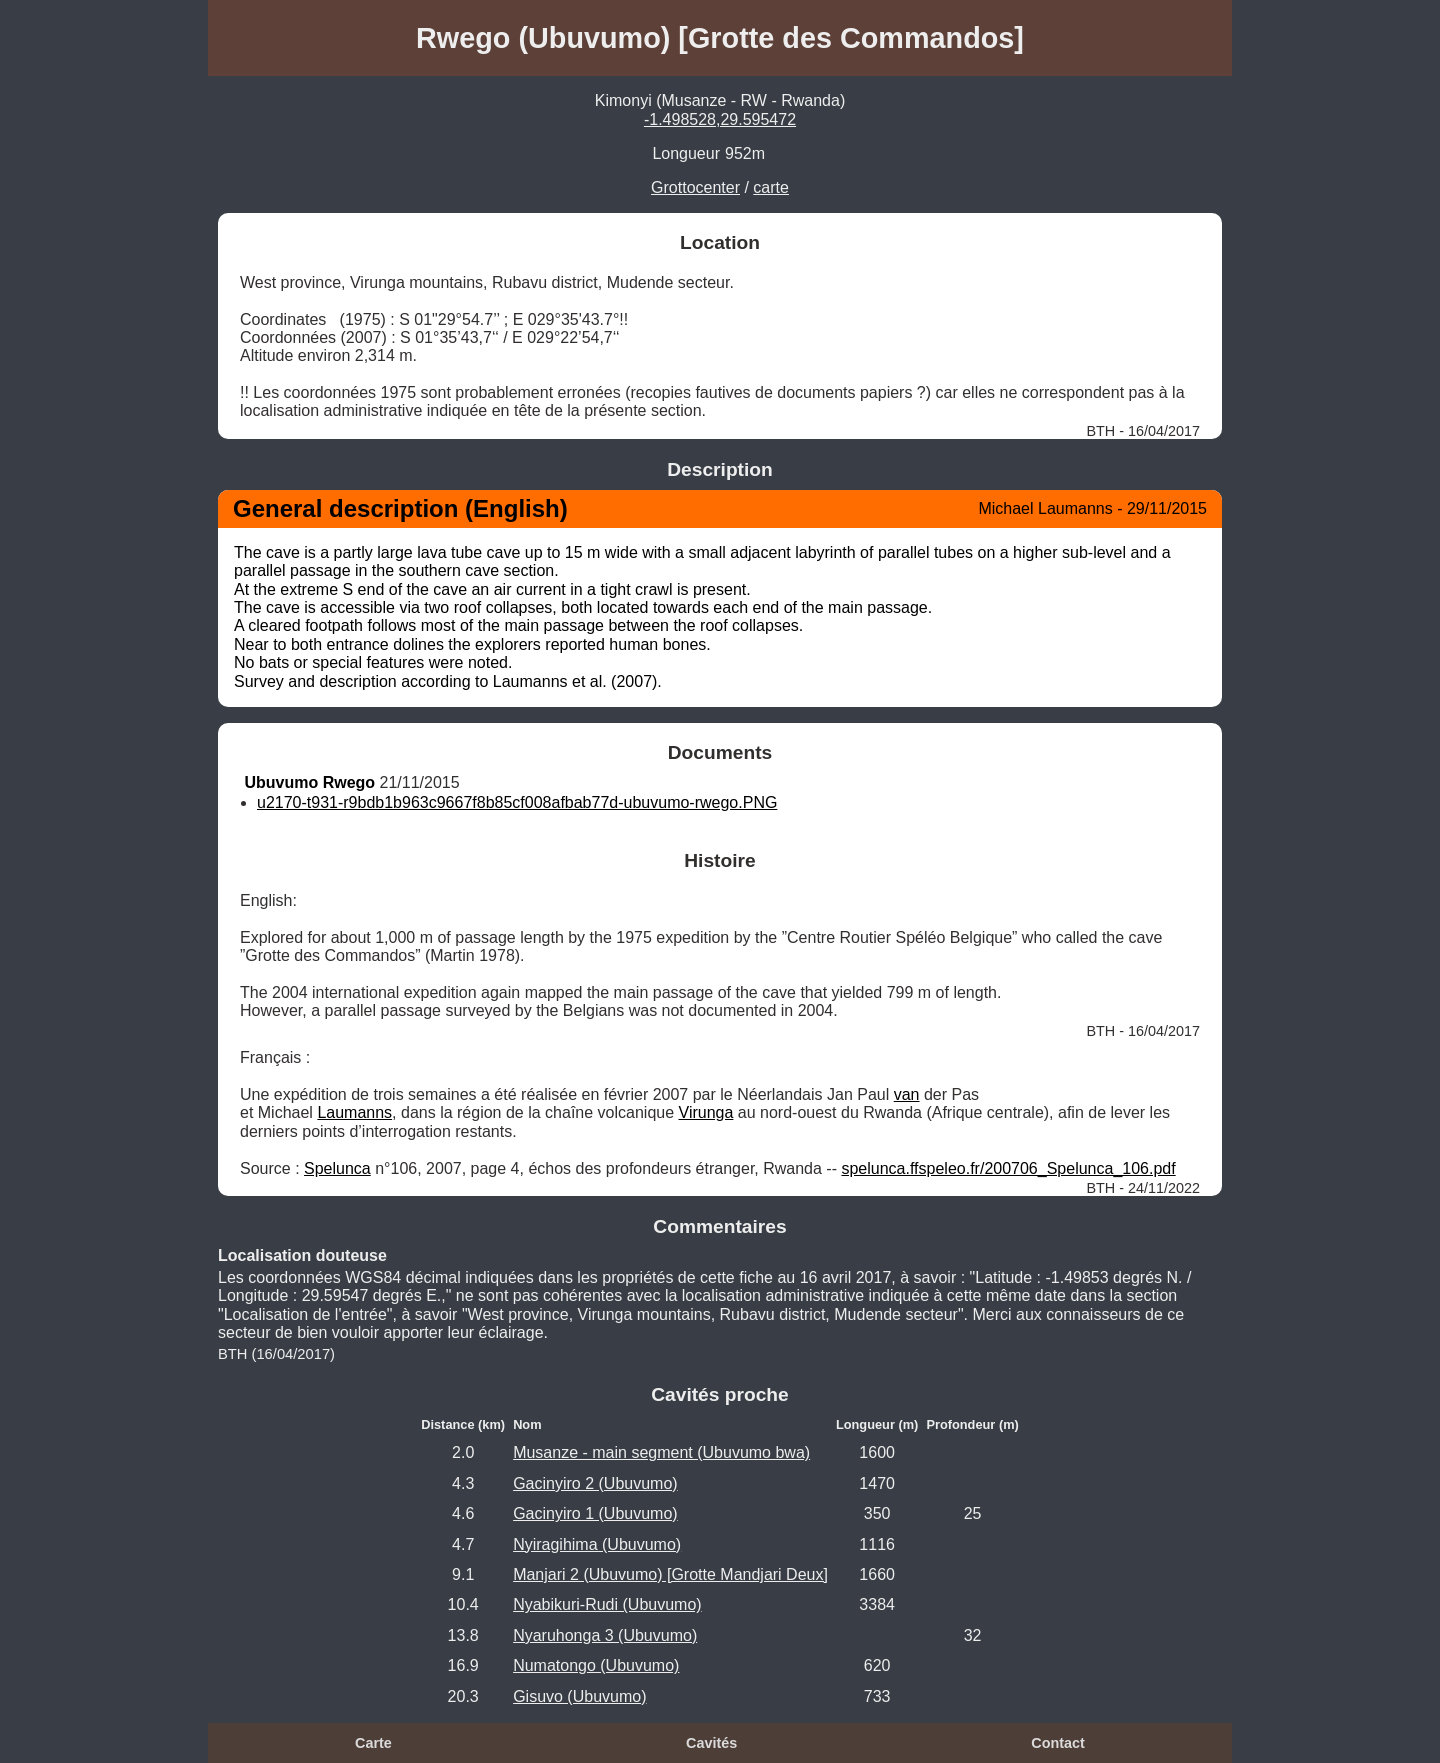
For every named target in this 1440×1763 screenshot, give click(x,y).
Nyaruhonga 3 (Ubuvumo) (605, 1635)
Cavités (711, 1743)
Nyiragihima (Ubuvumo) (597, 1544)
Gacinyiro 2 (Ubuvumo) (595, 1483)
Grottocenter (695, 187)
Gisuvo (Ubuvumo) (579, 1696)
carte (771, 187)
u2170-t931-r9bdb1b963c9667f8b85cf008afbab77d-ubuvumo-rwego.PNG (517, 802)
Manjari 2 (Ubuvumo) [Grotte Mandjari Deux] (670, 1574)
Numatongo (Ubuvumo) (596, 1665)
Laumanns (354, 1112)
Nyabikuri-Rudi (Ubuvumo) (607, 1604)
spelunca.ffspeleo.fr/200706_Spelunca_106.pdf (1008, 1168)
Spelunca (337, 1168)
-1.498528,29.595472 (720, 119)
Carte (373, 1743)
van (907, 1094)
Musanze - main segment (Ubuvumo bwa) (661, 1452)
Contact (1058, 1743)
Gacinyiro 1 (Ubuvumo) (595, 1513)
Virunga (706, 1112)
